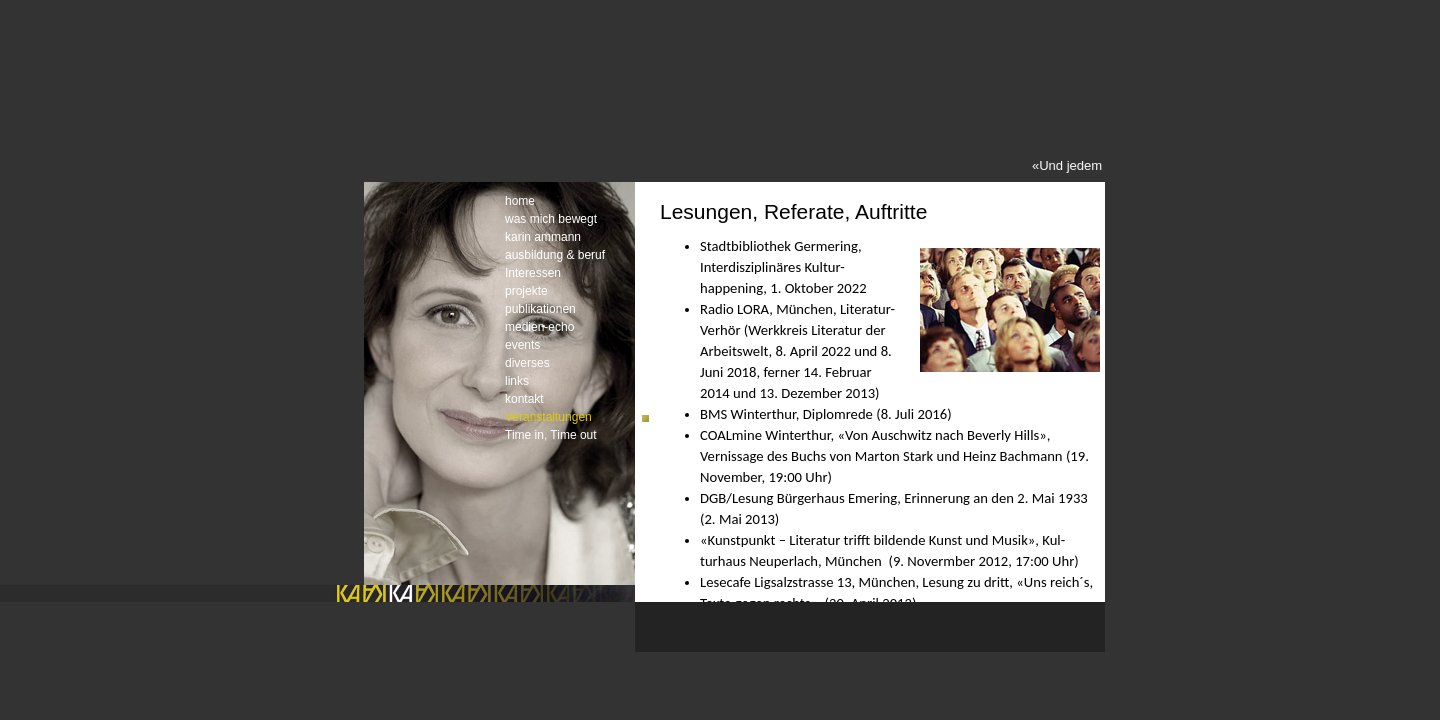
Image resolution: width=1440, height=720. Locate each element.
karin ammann (543, 237)
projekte (526, 291)
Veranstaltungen (548, 417)
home (520, 201)
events (522, 345)
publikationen (540, 309)
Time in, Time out (551, 435)
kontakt (524, 399)
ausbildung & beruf (555, 255)
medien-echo (539, 327)
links (517, 381)
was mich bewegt (551, 219)
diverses (527, 363)
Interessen (533, 273)
